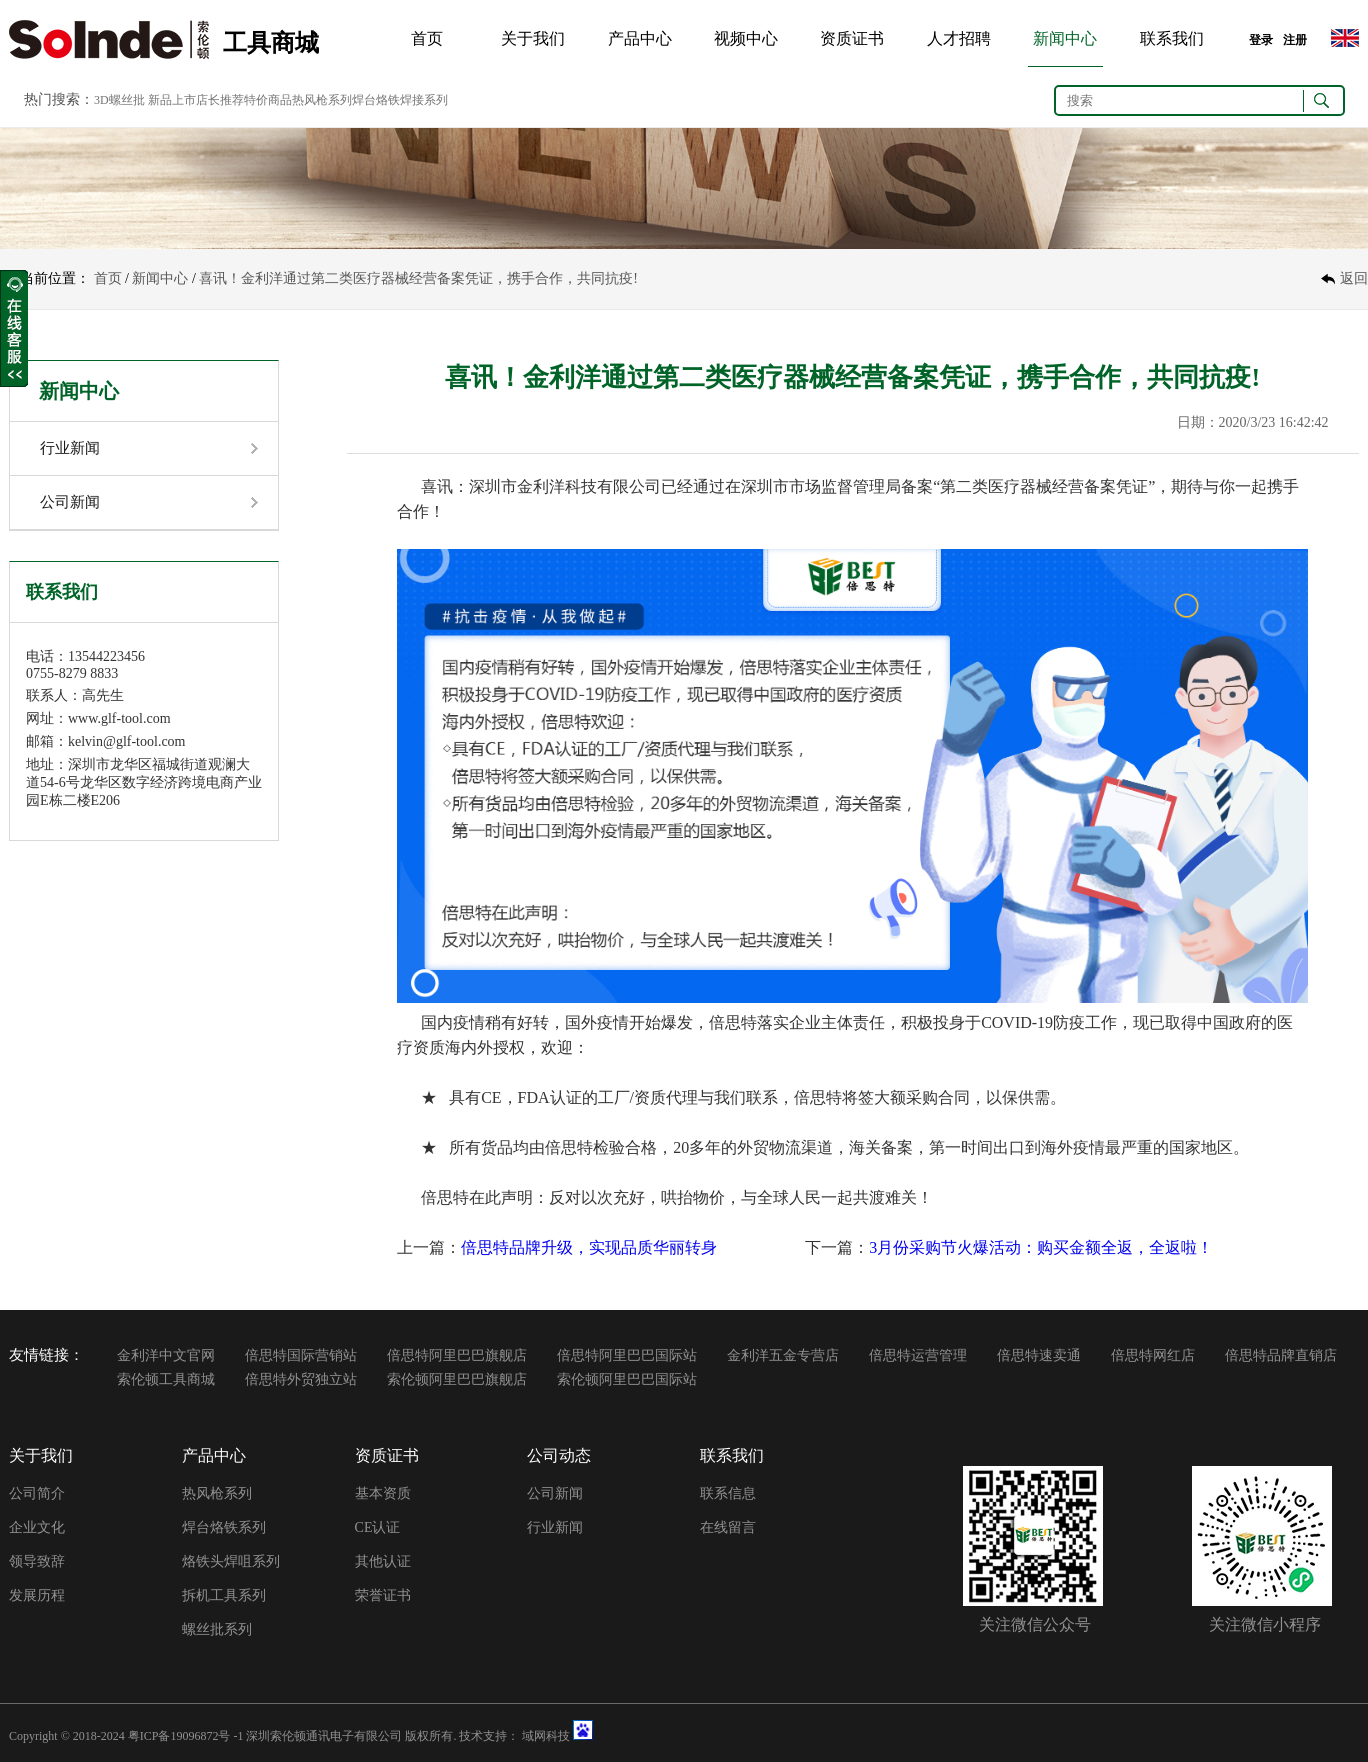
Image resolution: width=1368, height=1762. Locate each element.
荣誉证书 (383, 1595)
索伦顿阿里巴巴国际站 (627, 1379)
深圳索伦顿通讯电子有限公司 (324, 1736)
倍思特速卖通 (1039, 1355)
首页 (427, 38)
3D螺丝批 (119, 100)
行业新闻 (70, 448)
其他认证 (383, 1561)
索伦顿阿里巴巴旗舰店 (457, 1379)
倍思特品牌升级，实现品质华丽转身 (589, 1247)
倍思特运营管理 (918, 1355)
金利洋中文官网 (166, 1355)
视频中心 (746, 38)
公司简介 (37, 1493)
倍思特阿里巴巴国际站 (627, 1355)
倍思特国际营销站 (301, 1355)
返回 (1354, 278)
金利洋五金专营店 (783, 1355)
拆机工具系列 (224, 1595)
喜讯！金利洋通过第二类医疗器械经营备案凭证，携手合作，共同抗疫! (418, 278)
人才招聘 (959, 38)
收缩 (14, 329)
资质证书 (852, 38)
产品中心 (640, 38)
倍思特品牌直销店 (1281, 1355)
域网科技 (546, 1736)
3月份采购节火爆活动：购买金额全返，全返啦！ (1041, 1247)
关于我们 (533, 38)
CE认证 (378, 1527)
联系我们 (1172, 38)
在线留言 (728, 1527)
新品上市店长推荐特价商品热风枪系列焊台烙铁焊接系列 (298, 100)
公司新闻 (70, 502)
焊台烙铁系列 (224, 1527)
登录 (1261, 40)
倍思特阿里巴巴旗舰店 (457, 1355)
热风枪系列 (217, 1493)
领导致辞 (37, 1561)
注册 (1295, 40)
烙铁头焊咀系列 (231, 1561)
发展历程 (37, 1595)
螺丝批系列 (217, 1629)
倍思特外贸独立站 (301, 1379)
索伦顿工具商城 (166, 1379)
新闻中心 (1065, 38)
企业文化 (37, 1527)
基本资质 (383, 1493)
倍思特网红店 (1153, 1355)
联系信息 (728, 1493)
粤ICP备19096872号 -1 (186, 1736)
